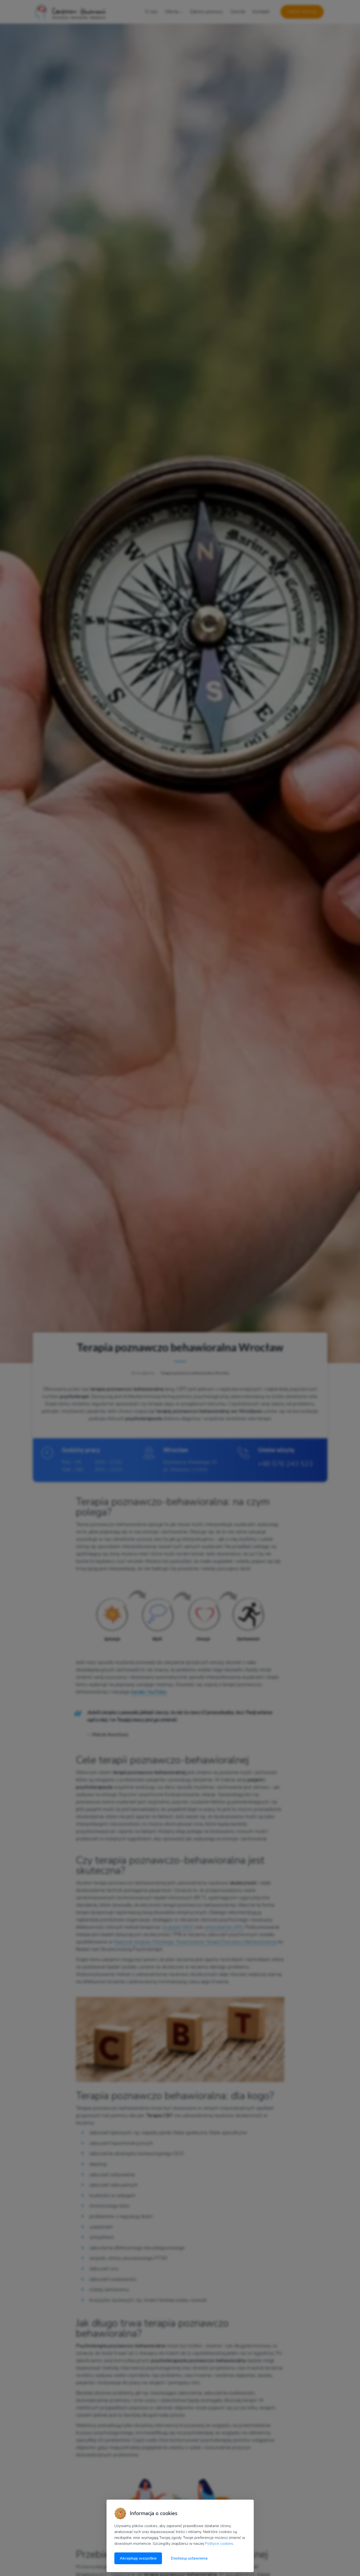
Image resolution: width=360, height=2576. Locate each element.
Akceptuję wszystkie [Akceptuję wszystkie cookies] (138, 2558)
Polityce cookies (219, 2543)
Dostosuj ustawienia (189, 2558)
